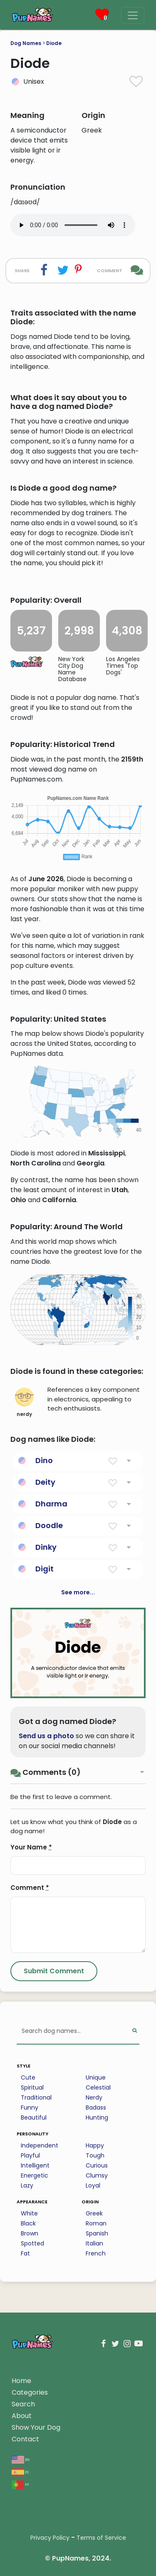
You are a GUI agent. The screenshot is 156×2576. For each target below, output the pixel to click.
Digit (44, 1569)
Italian (94, 2243)
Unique (96, 2077)
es (20, 2471)
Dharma (51, 1503)
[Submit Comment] (53, 1971)
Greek (94, 2213)
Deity (45, 1482)
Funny (29, 2107)
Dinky (46, 1547)
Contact (25, 2439)
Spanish (97, 2233)
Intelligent (35, 2165)
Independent (39, 2145)
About (22, 2416)
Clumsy (97, 2175)
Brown (29, 2233)
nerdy (24, 1403)
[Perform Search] (134, 2031)
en (21, 2459)
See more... (78, 1592)
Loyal (93, 2185)
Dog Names (25, 43)
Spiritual (32, 2087)
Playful (30, 2155)
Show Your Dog (36, 2427)
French (96, 2253)
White (29, 2213)
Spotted (32, 2243)
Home (21, 2381)
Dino (44, 1460)
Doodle (49, 1525)
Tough (95, 2155)
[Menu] (132, 15)
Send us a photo (46, 1736)
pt (20, 2484)
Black (28, 2223)
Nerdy (94, 2097)
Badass (96, 2107)
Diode (54, 43)
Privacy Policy (49, 2537)
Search (23, 2404)
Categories (30, 2392)
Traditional (36, 2097)
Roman (96, 2223)
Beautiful (34, 2117)
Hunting (97, 2117)
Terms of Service (101, 2537)
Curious (97, 2165)
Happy (95, 2145)
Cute (28, 2077)
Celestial (98, 2087)
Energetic (34, 2175)
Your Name (31, 1847)
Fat (25, 2253)
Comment (29, 1887)
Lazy (27, 2185)
